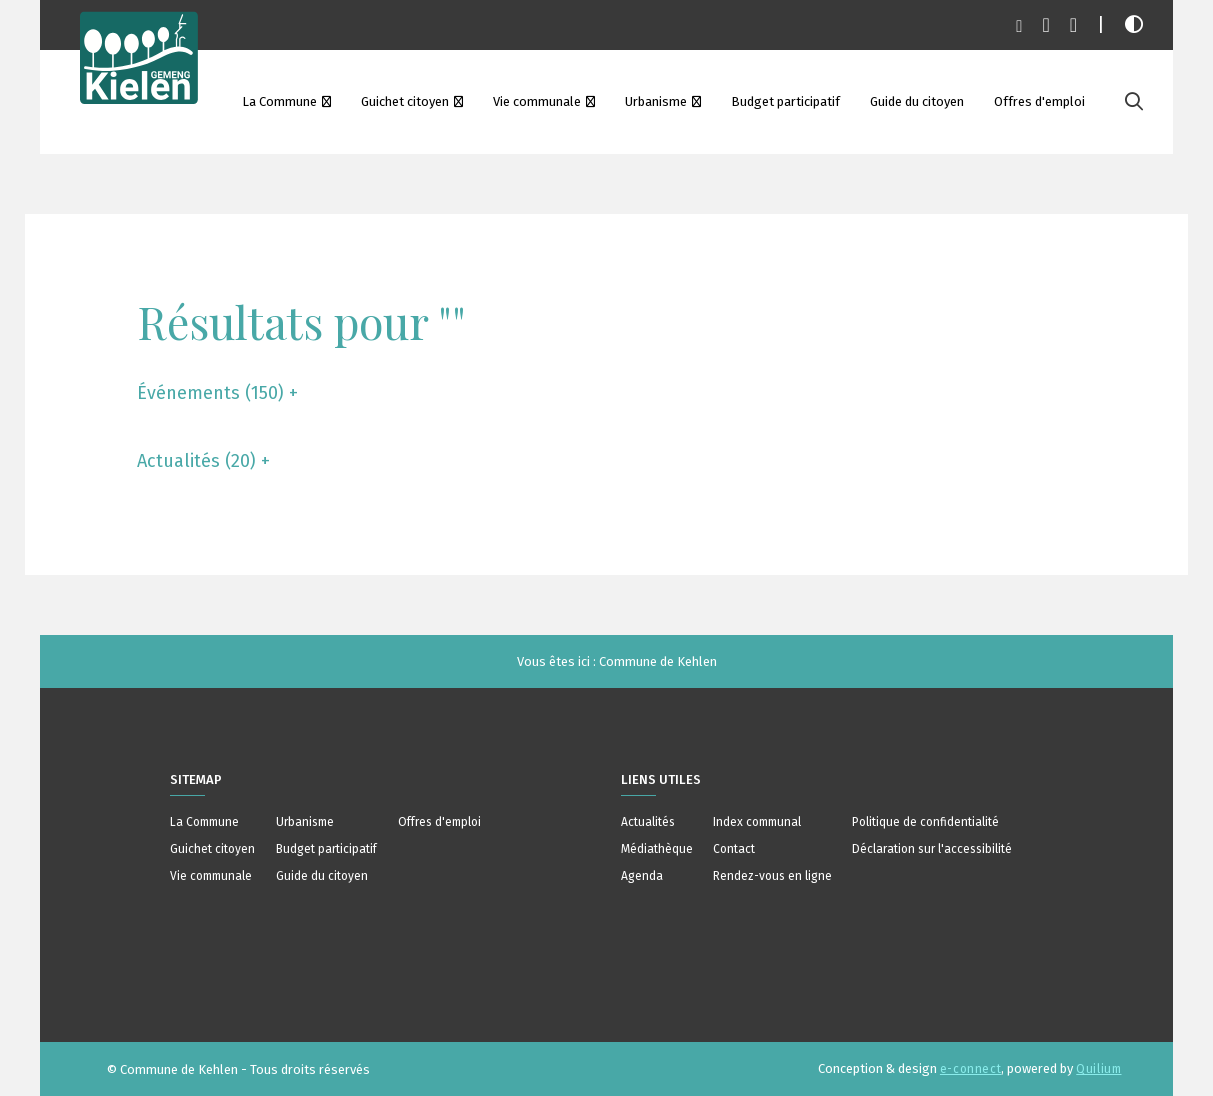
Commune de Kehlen (658, 661)
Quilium (1098, 1069)
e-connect (970, 1069)
